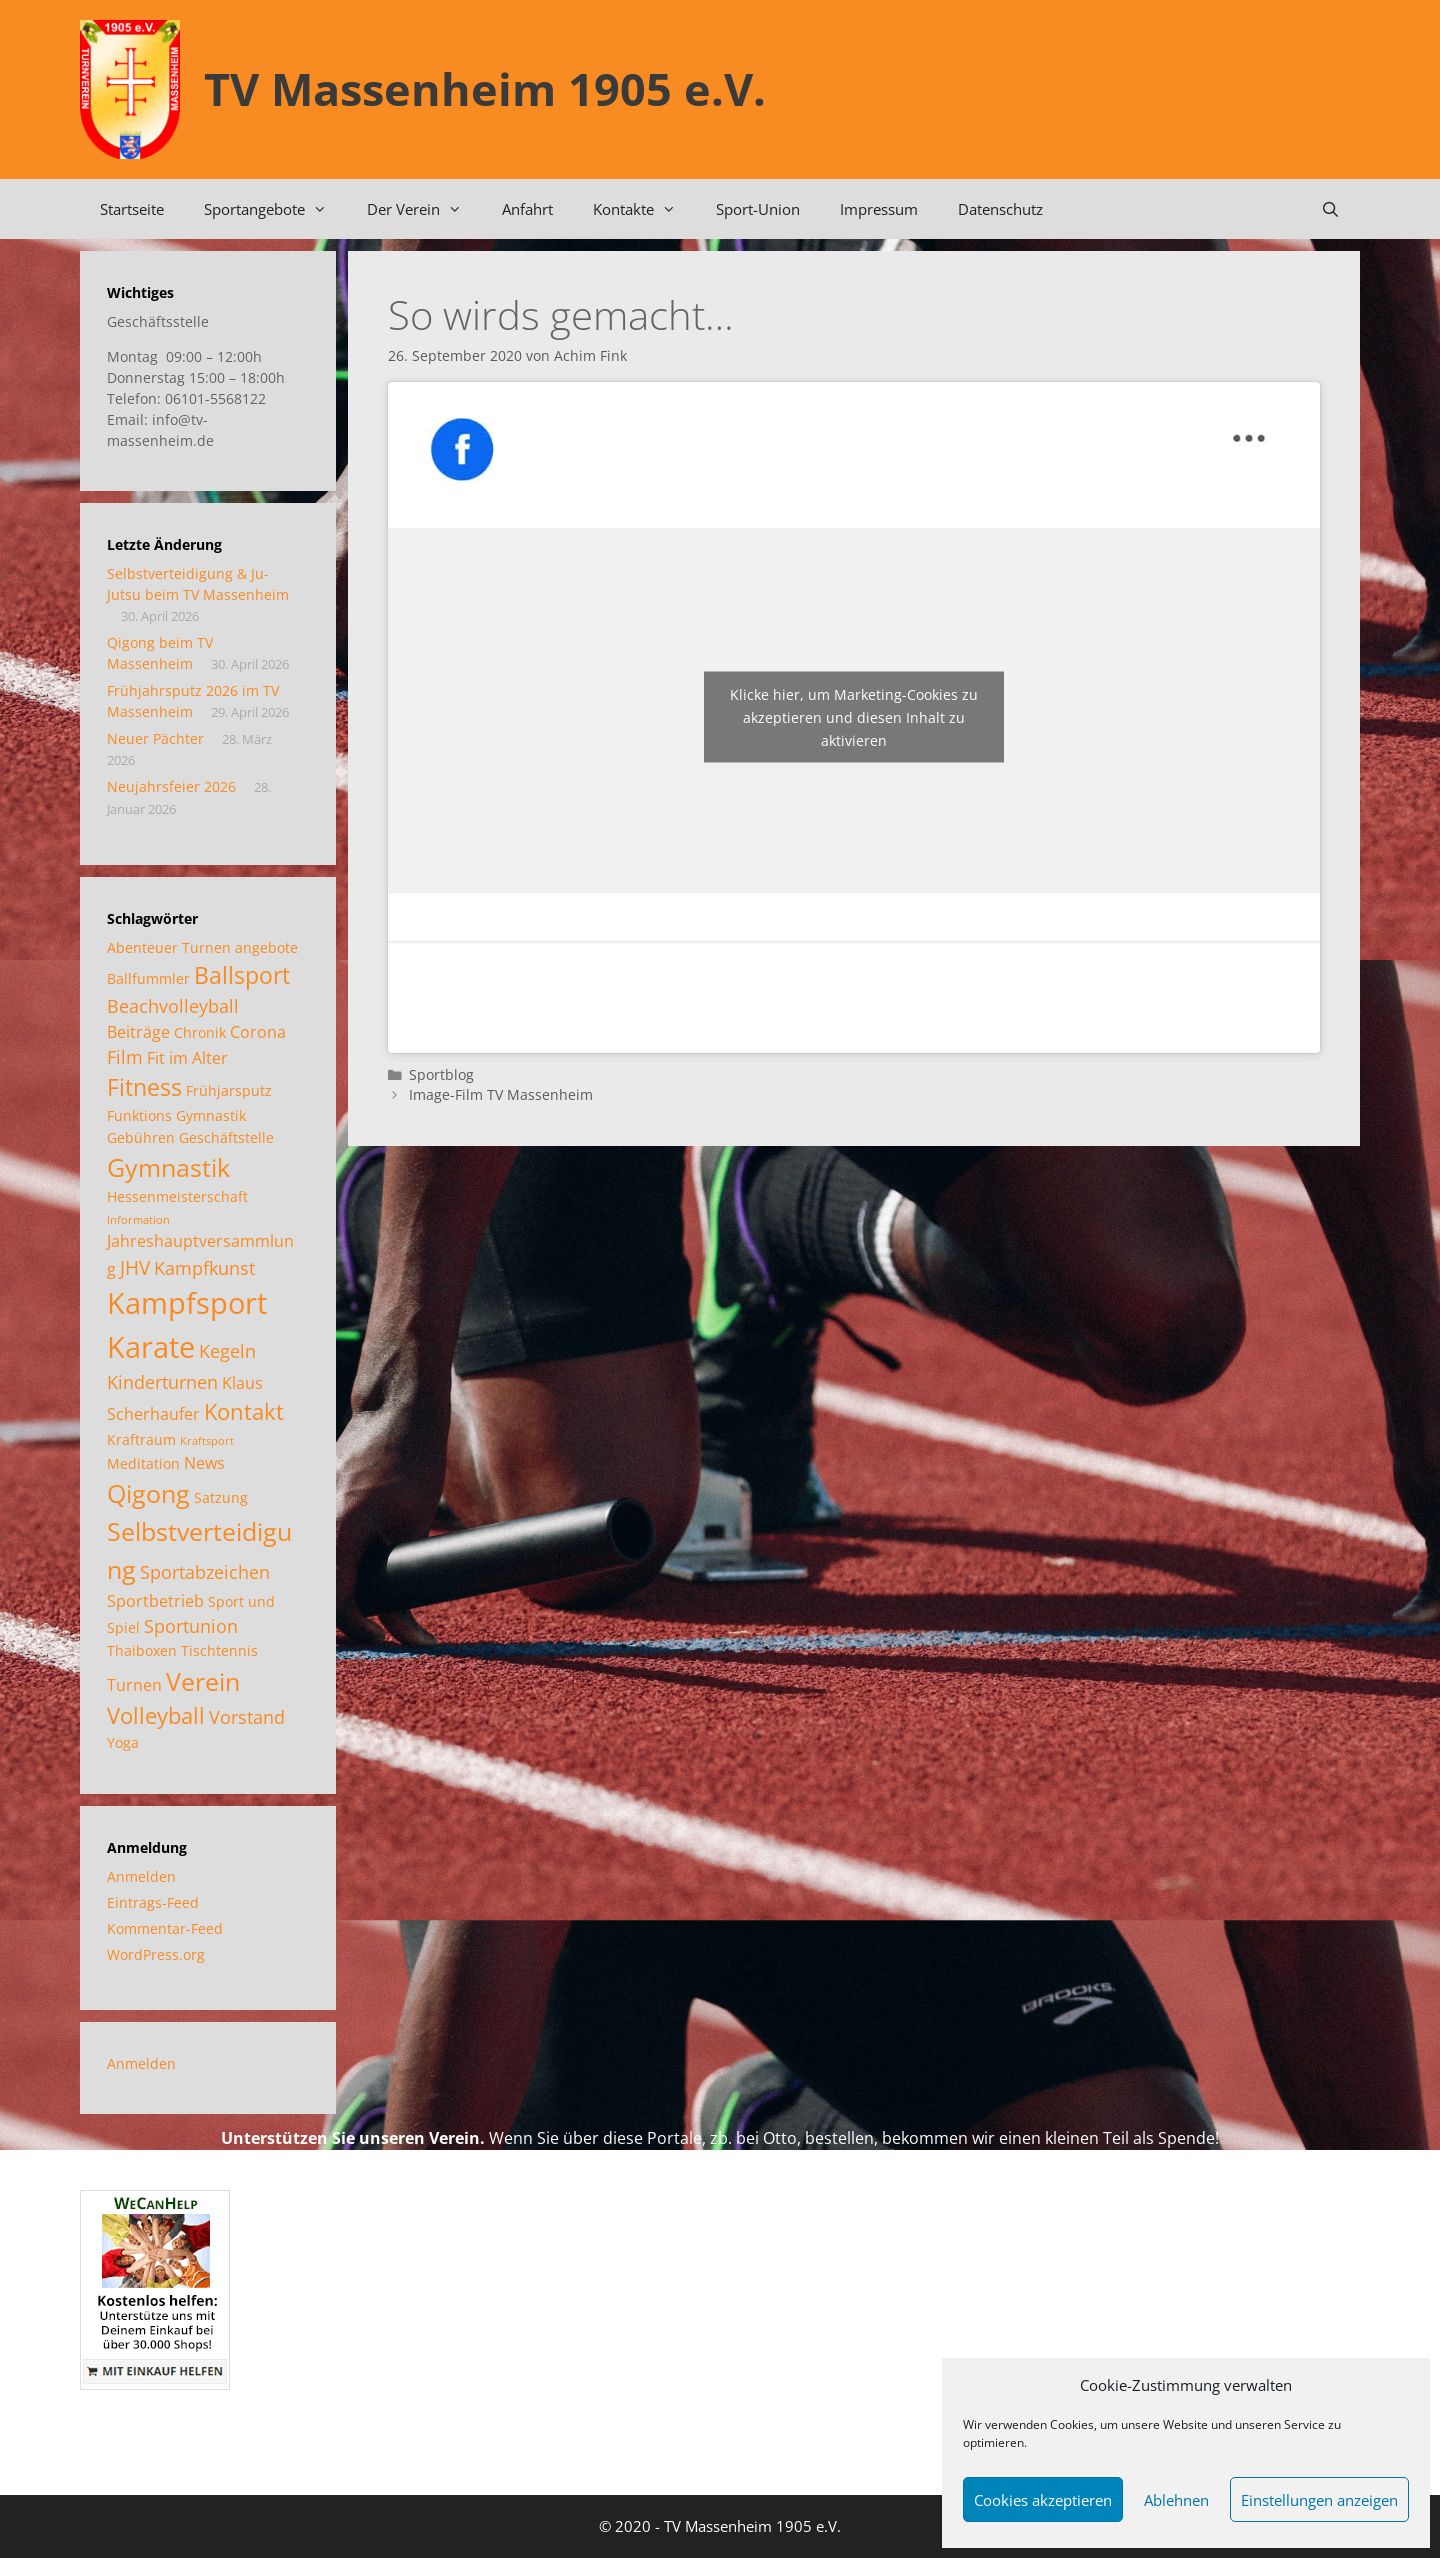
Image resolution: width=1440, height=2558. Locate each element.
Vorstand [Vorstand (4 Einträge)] (247, 1717)
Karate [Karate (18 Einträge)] (151, 1346)
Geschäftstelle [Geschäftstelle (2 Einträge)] (226, 1137)
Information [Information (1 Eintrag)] (138, 1220)
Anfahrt (527, 209)
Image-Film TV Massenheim (501, 1094)
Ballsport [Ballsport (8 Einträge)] (242, 975)
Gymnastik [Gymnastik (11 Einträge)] (168, 1167)
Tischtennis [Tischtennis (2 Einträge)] (219, 1650)
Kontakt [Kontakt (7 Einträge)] (244, 1411)
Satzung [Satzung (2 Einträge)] (221, 1497)
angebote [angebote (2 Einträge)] (266, 947)
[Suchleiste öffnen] (1330, 209)
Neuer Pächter (155, 738)
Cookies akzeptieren (1043, 2500)
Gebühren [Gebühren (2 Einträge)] (141, 1137)
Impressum (879, 209)
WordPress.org (156, 1954)
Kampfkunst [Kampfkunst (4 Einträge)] (204, 1268)
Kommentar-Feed (165, 1928)
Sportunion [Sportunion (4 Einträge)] (191, 1626)
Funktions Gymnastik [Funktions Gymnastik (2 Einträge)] (176, 1115)
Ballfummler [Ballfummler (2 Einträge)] (148, 978)
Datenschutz (1000, 209)
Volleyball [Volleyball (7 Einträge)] (156, 1715)
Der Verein (424, 209)
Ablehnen (1176, 2500)
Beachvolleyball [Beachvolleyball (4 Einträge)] (173, 1006)
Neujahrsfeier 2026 (171, 786)
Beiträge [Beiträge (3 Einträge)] (138, 1032)
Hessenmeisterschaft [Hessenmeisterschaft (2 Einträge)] (177, 1196)
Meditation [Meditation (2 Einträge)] (143, 1463)
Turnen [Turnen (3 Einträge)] (134, 1685)
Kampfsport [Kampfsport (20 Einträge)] (187, 1303)
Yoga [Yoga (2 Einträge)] (123, 1742)
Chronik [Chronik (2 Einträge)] (200, 1032)
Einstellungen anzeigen (1319, 2500)
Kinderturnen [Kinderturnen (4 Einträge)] (162, 1382)
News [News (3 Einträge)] (204, 1463)
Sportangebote (275, 209)
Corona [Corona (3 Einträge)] (258, 1032)
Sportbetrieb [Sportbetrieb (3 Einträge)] (155, 1601)
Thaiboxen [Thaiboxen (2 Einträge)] (142, 1650)
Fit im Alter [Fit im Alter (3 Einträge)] (187, 1058)
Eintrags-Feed (153, 1902)
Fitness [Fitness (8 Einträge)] (144, 1087)
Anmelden (141, 1876)
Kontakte (644, 209)
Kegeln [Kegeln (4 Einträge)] (227, 1351)
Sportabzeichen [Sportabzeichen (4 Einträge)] (205, 1572)
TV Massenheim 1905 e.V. (485, 88)
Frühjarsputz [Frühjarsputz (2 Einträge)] (229, 1090)
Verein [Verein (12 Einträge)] (203, 1681)
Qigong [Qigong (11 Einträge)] (148, 1493)
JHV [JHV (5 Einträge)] (135, 1267)
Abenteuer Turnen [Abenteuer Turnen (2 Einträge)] (169, 947)
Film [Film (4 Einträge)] (125, 1057)
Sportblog (441, 1074)
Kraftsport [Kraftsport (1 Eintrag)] (207, 1441)
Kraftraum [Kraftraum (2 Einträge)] (141, 1439)
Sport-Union (758, 209)
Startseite (132, 209)
